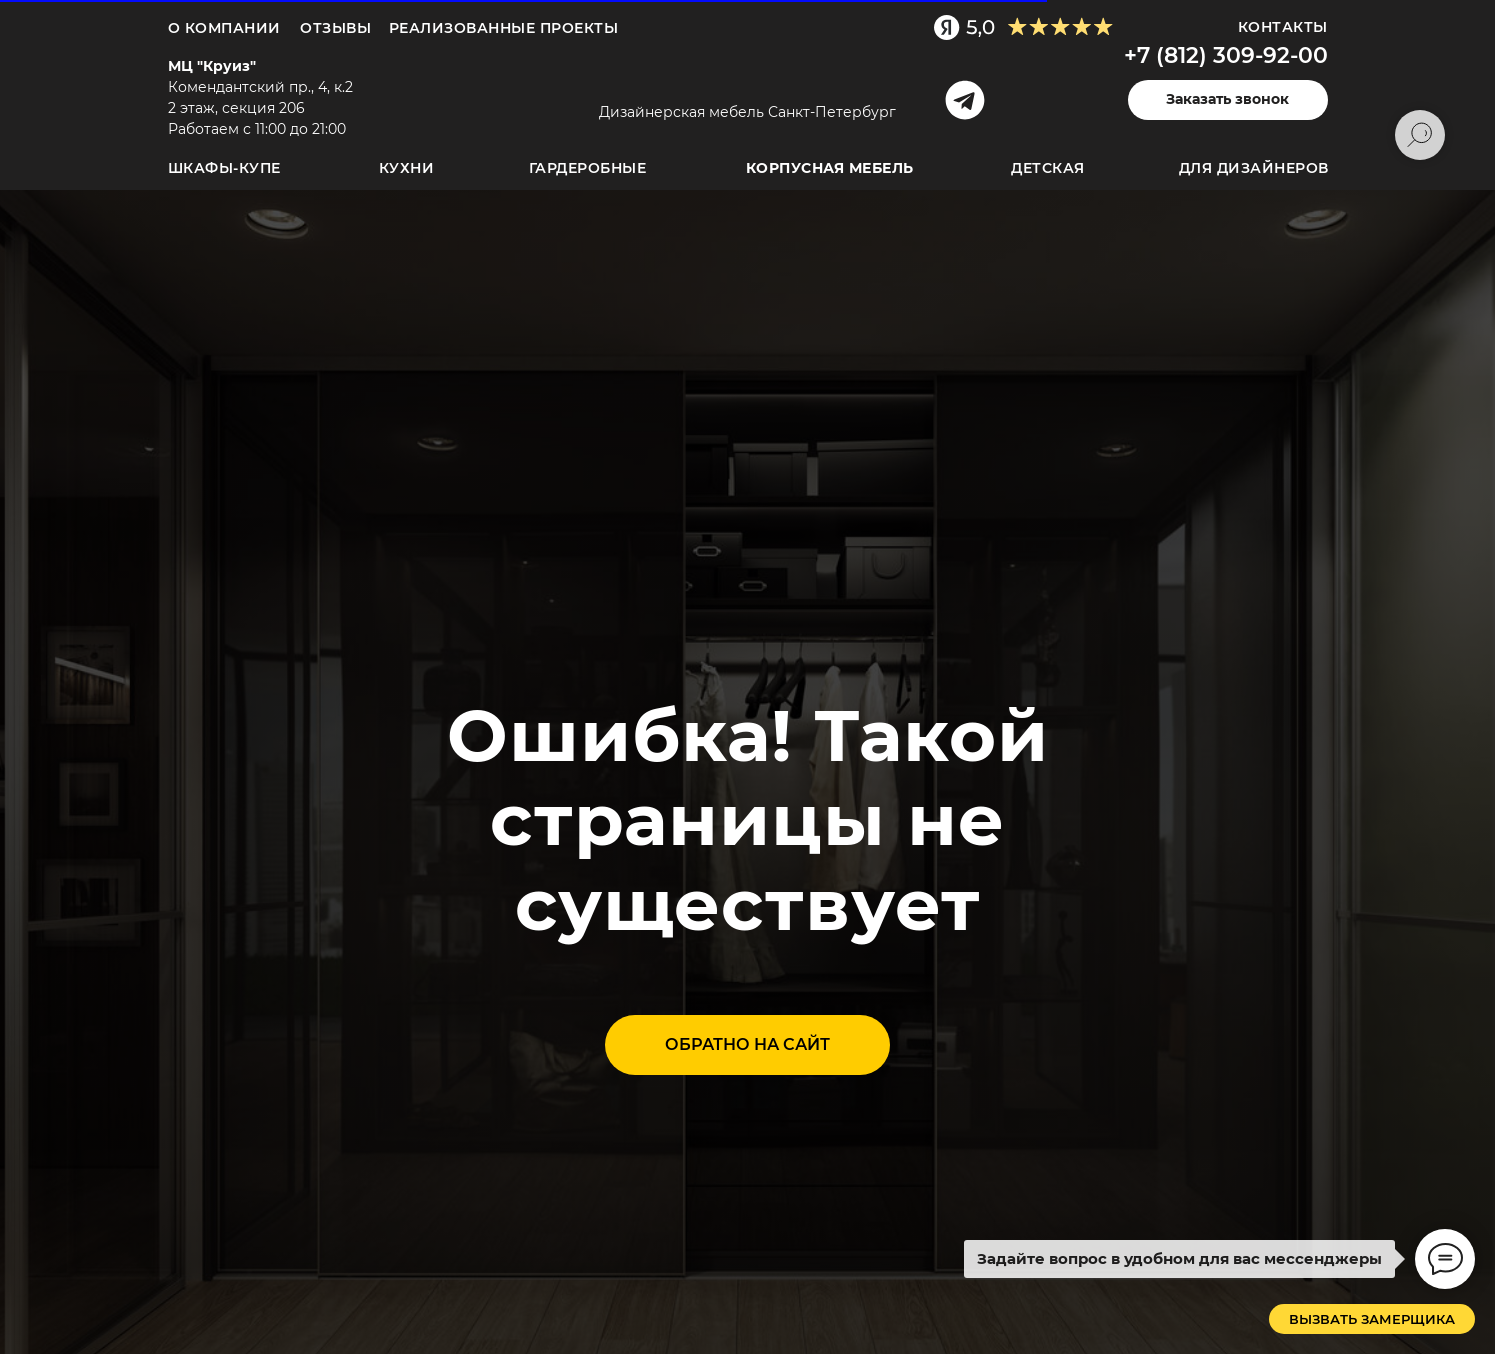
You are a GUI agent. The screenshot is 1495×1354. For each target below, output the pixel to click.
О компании (224, 28)
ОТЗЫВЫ (335, 28)
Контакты (1283, 27)
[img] (744, 80)
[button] (1228, 100)
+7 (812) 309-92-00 (1226, 55)
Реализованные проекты (504, 28)
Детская (1048, 168)
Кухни (407, 168)
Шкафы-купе (224, 168)
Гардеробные (588, 168)
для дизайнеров (1254, 168)
